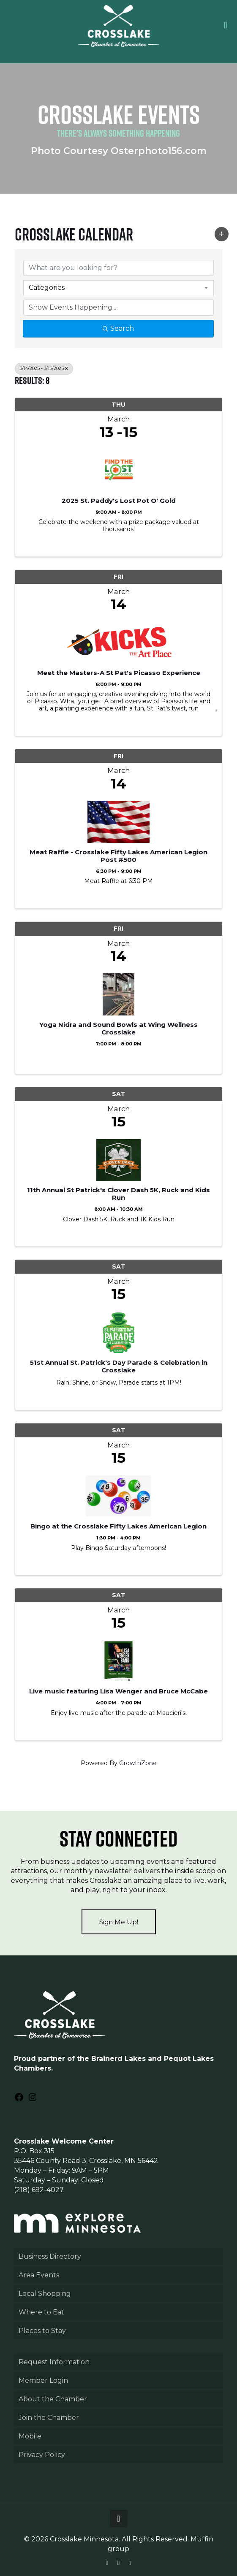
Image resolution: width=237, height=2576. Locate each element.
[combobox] (118, 287)
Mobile (30, 2436)
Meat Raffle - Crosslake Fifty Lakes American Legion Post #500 (118, 856)
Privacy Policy (42, 2455)
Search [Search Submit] (118, 328)
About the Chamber (53, 2399)
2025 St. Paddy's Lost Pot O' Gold (119, 501)
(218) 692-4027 (39, 2190)
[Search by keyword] (118, 268)
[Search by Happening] (118, 308)
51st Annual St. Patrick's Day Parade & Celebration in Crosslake (118, 1366)
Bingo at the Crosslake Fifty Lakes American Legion (118, 1526)
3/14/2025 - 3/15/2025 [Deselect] (44, 368)
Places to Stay (42, 2331)
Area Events (39, 2275)
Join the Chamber (49, 2418)
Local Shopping (45, 2294)
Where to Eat (41, 2312)
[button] (222, 234)
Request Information (54, 2362)
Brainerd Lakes (118, 2059)
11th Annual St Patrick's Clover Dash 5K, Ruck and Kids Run (118, 1194)
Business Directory (50, 2256)
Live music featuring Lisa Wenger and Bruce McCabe (118, 1691)
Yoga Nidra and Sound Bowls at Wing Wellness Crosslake (118, 1028)
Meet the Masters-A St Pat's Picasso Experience (118, 673)
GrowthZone (138, 1763)
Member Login (43, 2380)
